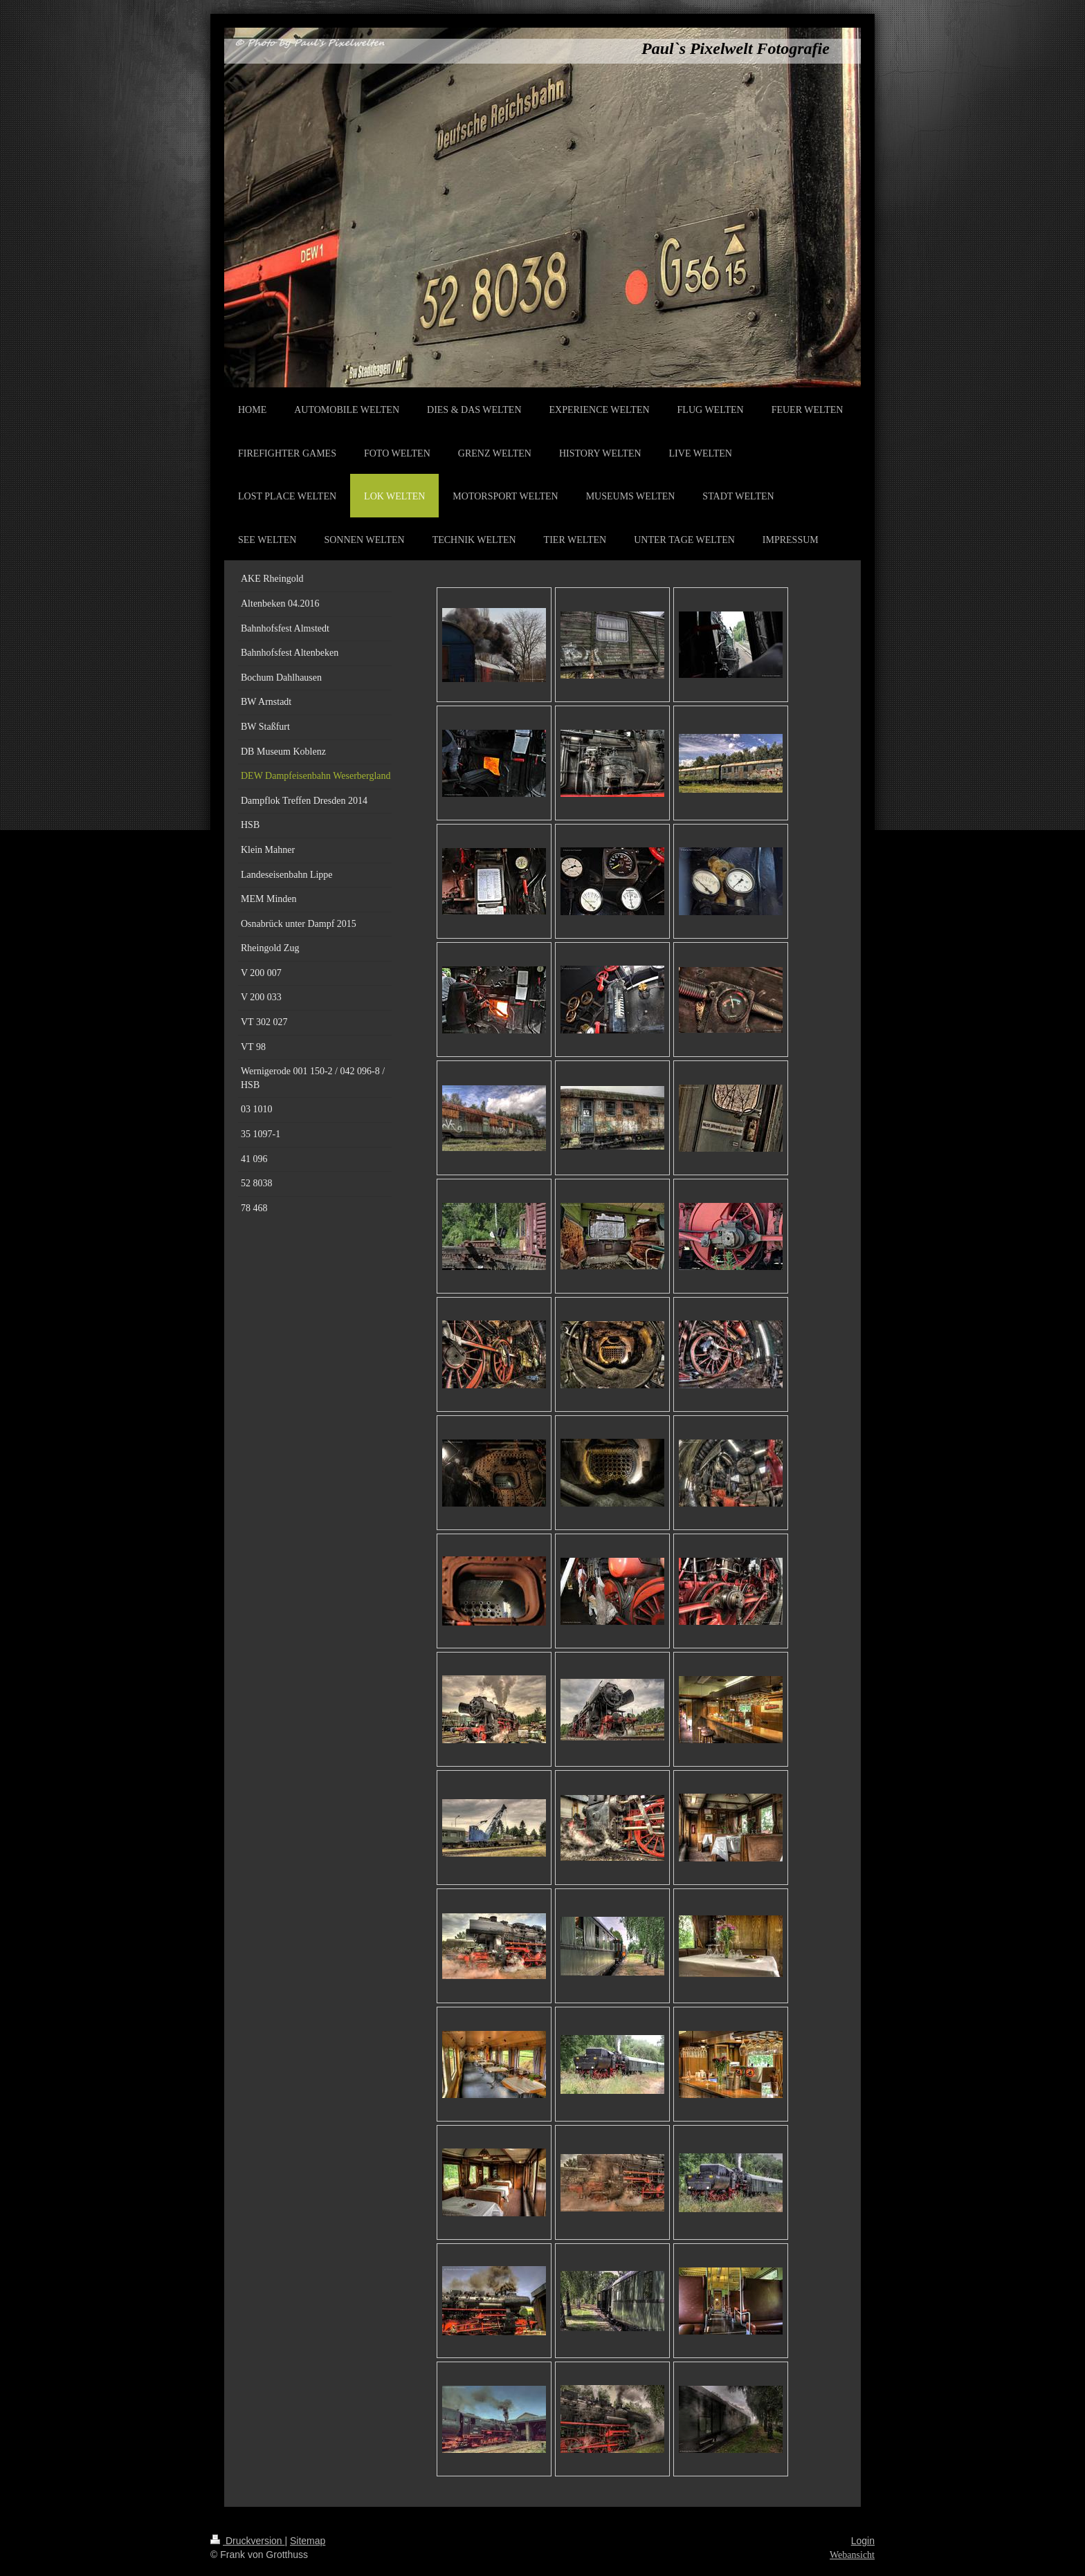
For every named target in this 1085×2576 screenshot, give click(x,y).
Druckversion (247, 2540)
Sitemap (307, 2540)
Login (863, 2540)
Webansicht (852, 2555)
